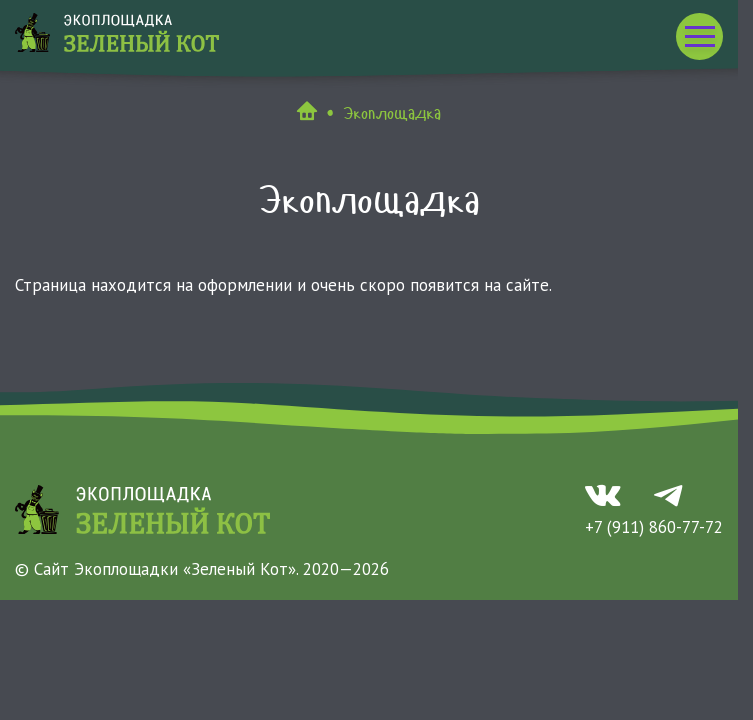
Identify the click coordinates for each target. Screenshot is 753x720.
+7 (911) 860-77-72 (654, 527)
